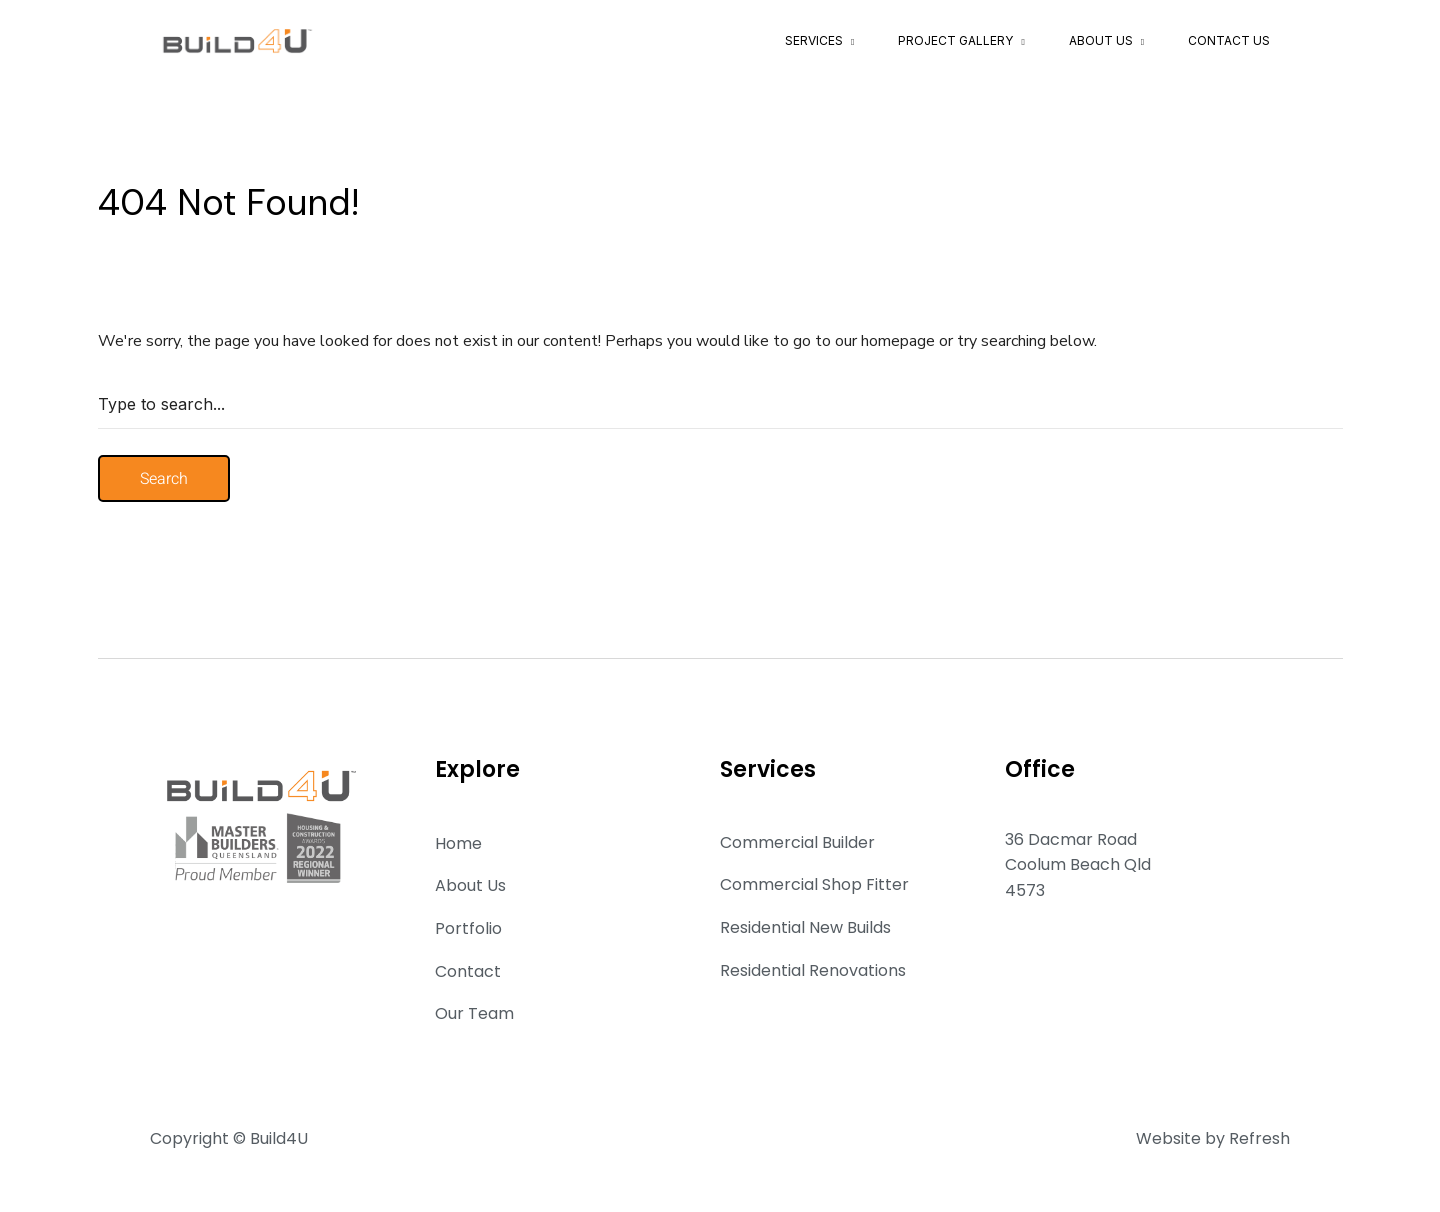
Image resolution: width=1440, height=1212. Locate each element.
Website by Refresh (1213, 1138)
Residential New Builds (805, 927)
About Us (1101, 40)
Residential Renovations (813, 970)
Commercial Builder (797, 842)
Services (814, 40)
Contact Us (1229, 40)
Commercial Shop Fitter (814, 884)
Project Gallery (955, 40)
